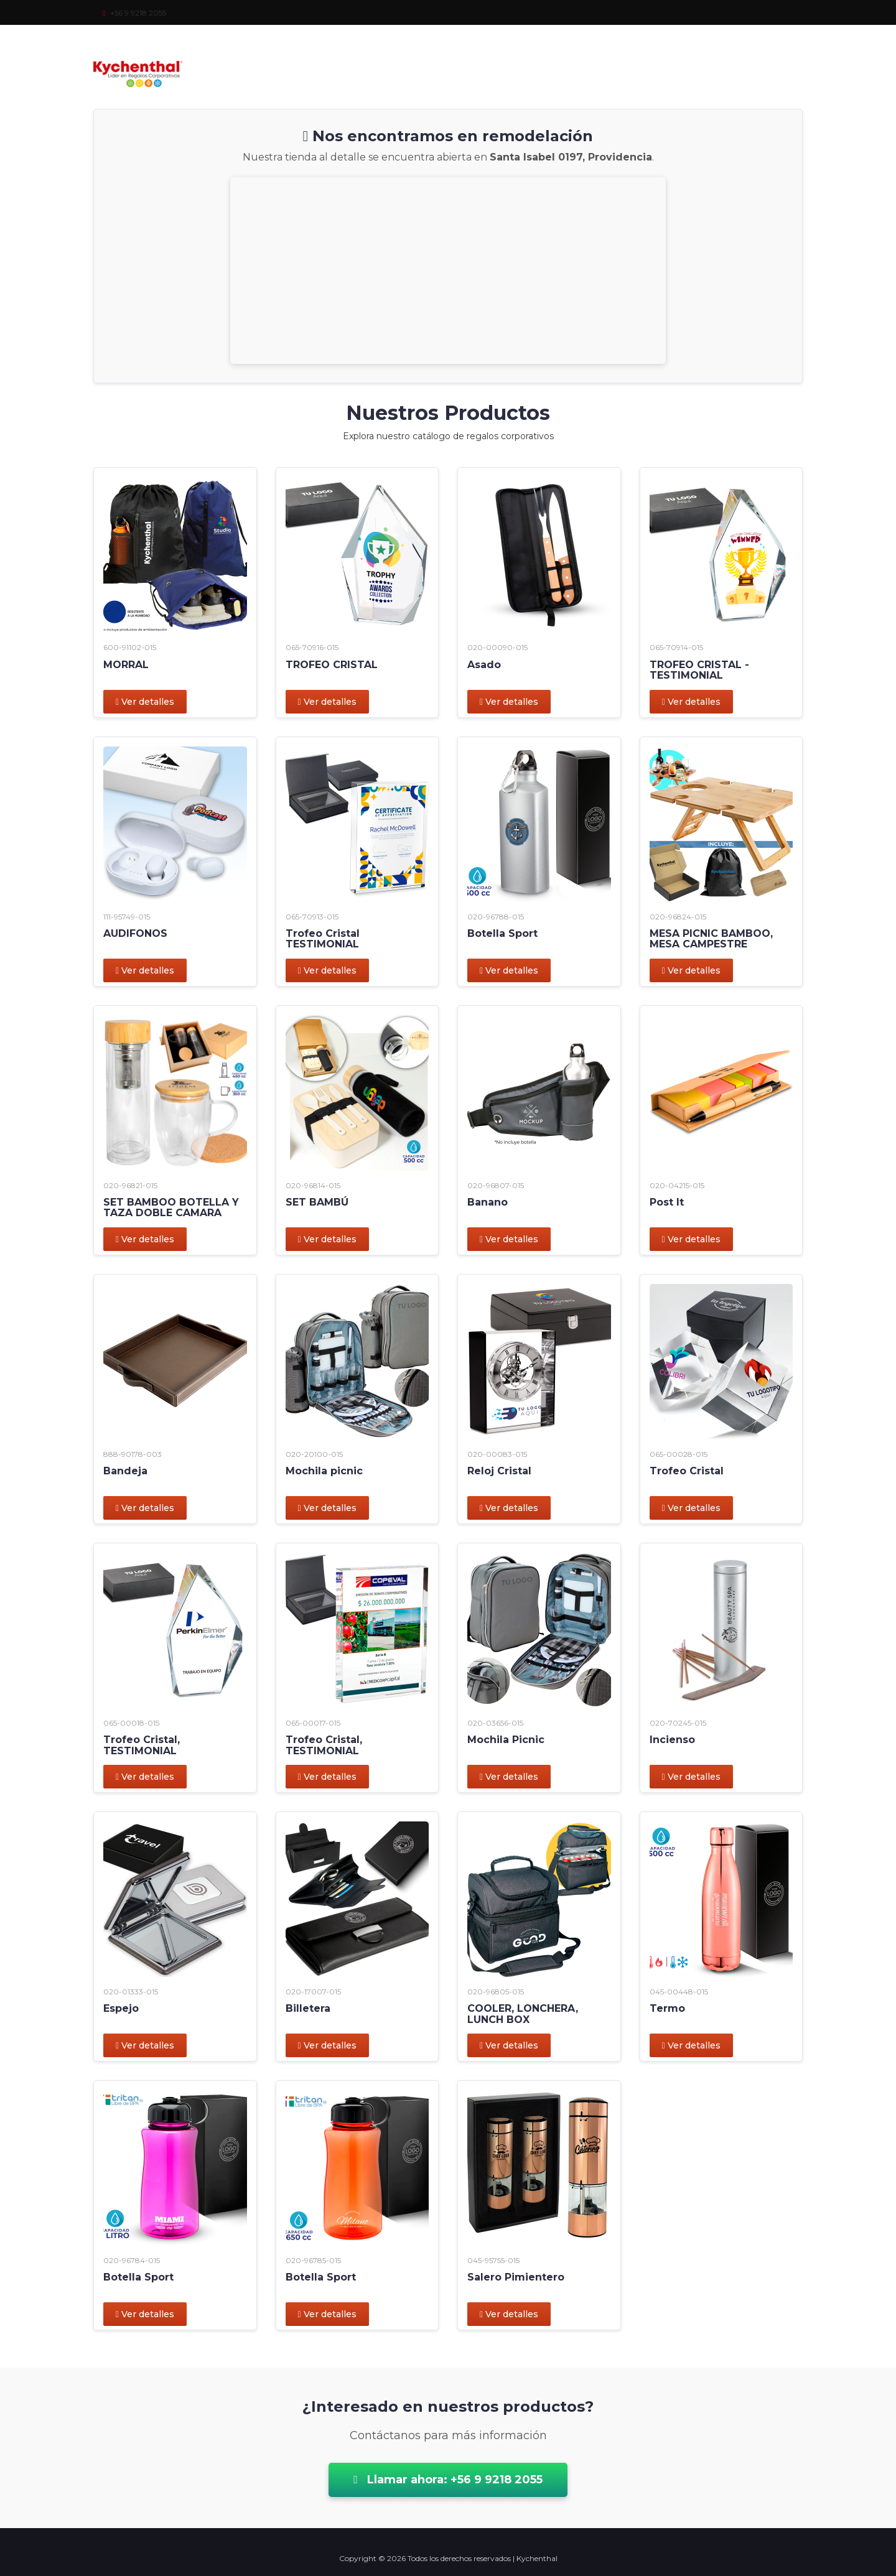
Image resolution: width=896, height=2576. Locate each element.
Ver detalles (145, 701)
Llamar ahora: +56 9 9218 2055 (448, 2479)
